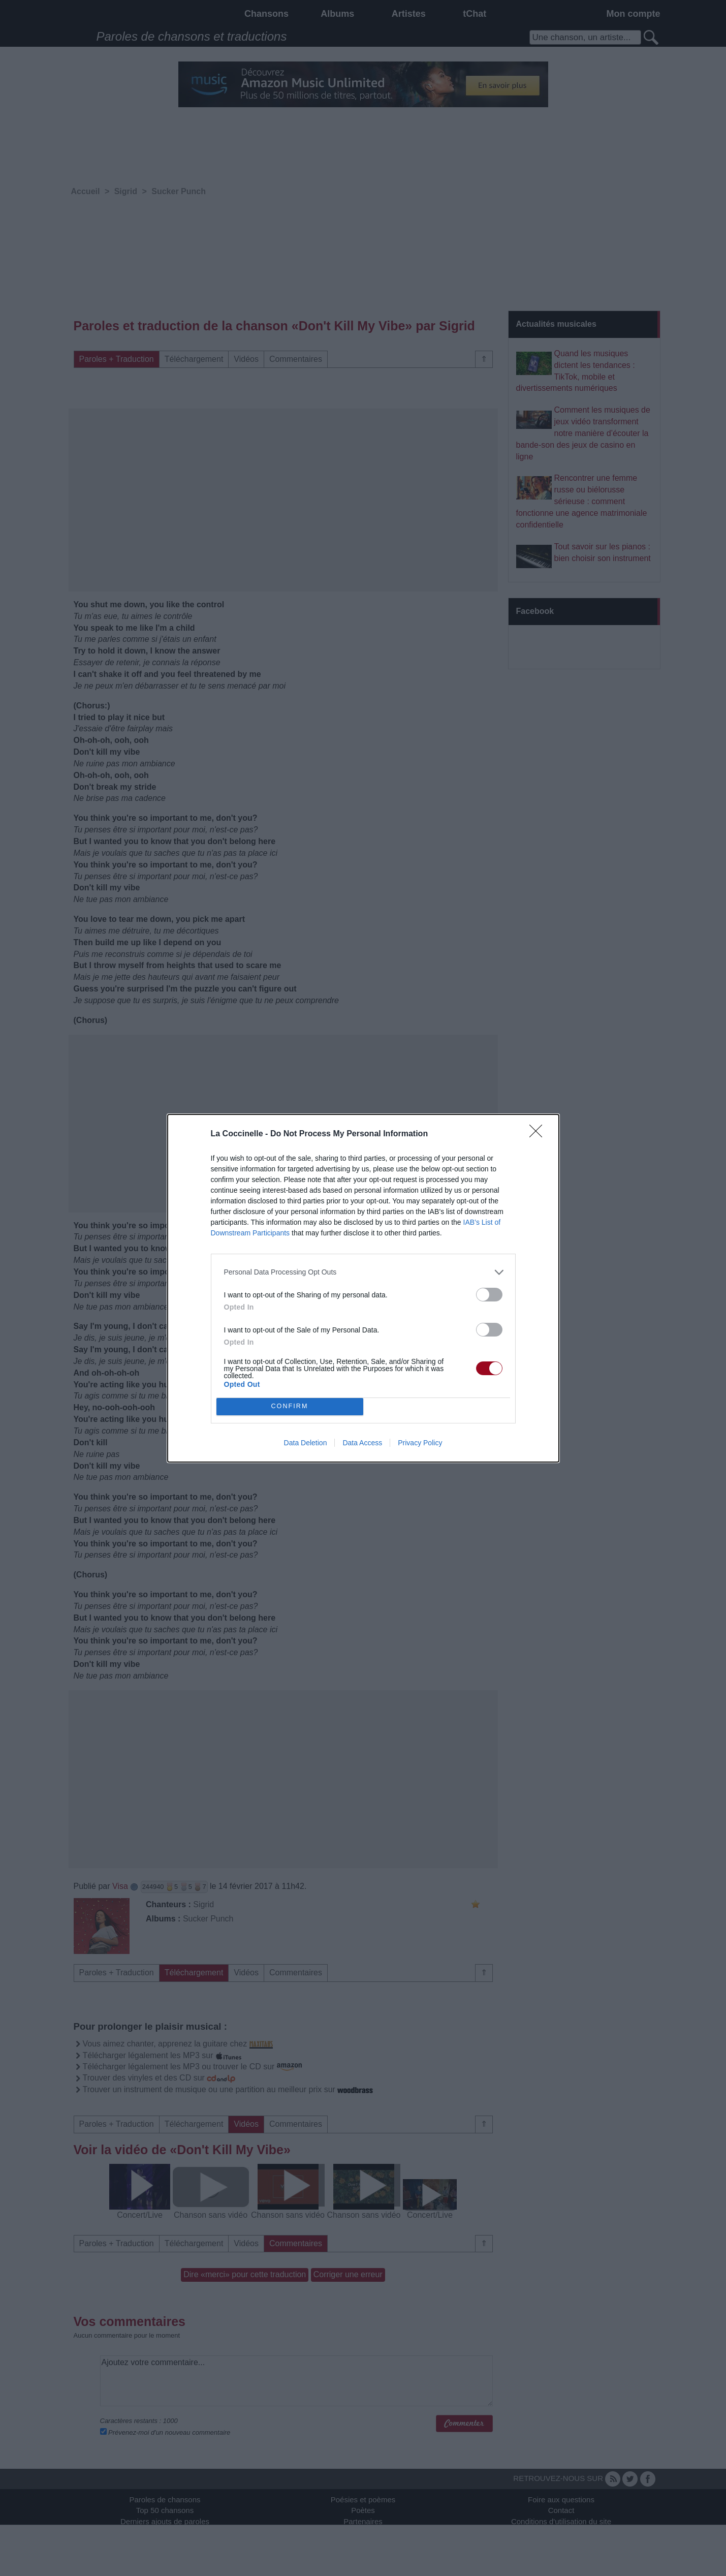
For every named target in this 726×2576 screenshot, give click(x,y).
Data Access (362, 1443)
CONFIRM (290, 1406)
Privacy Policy (420, 1443)
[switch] (489, 1294)
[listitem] (363, 1272)
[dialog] (363, 1288)
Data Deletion (305, 1443)
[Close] (539, 1134)
